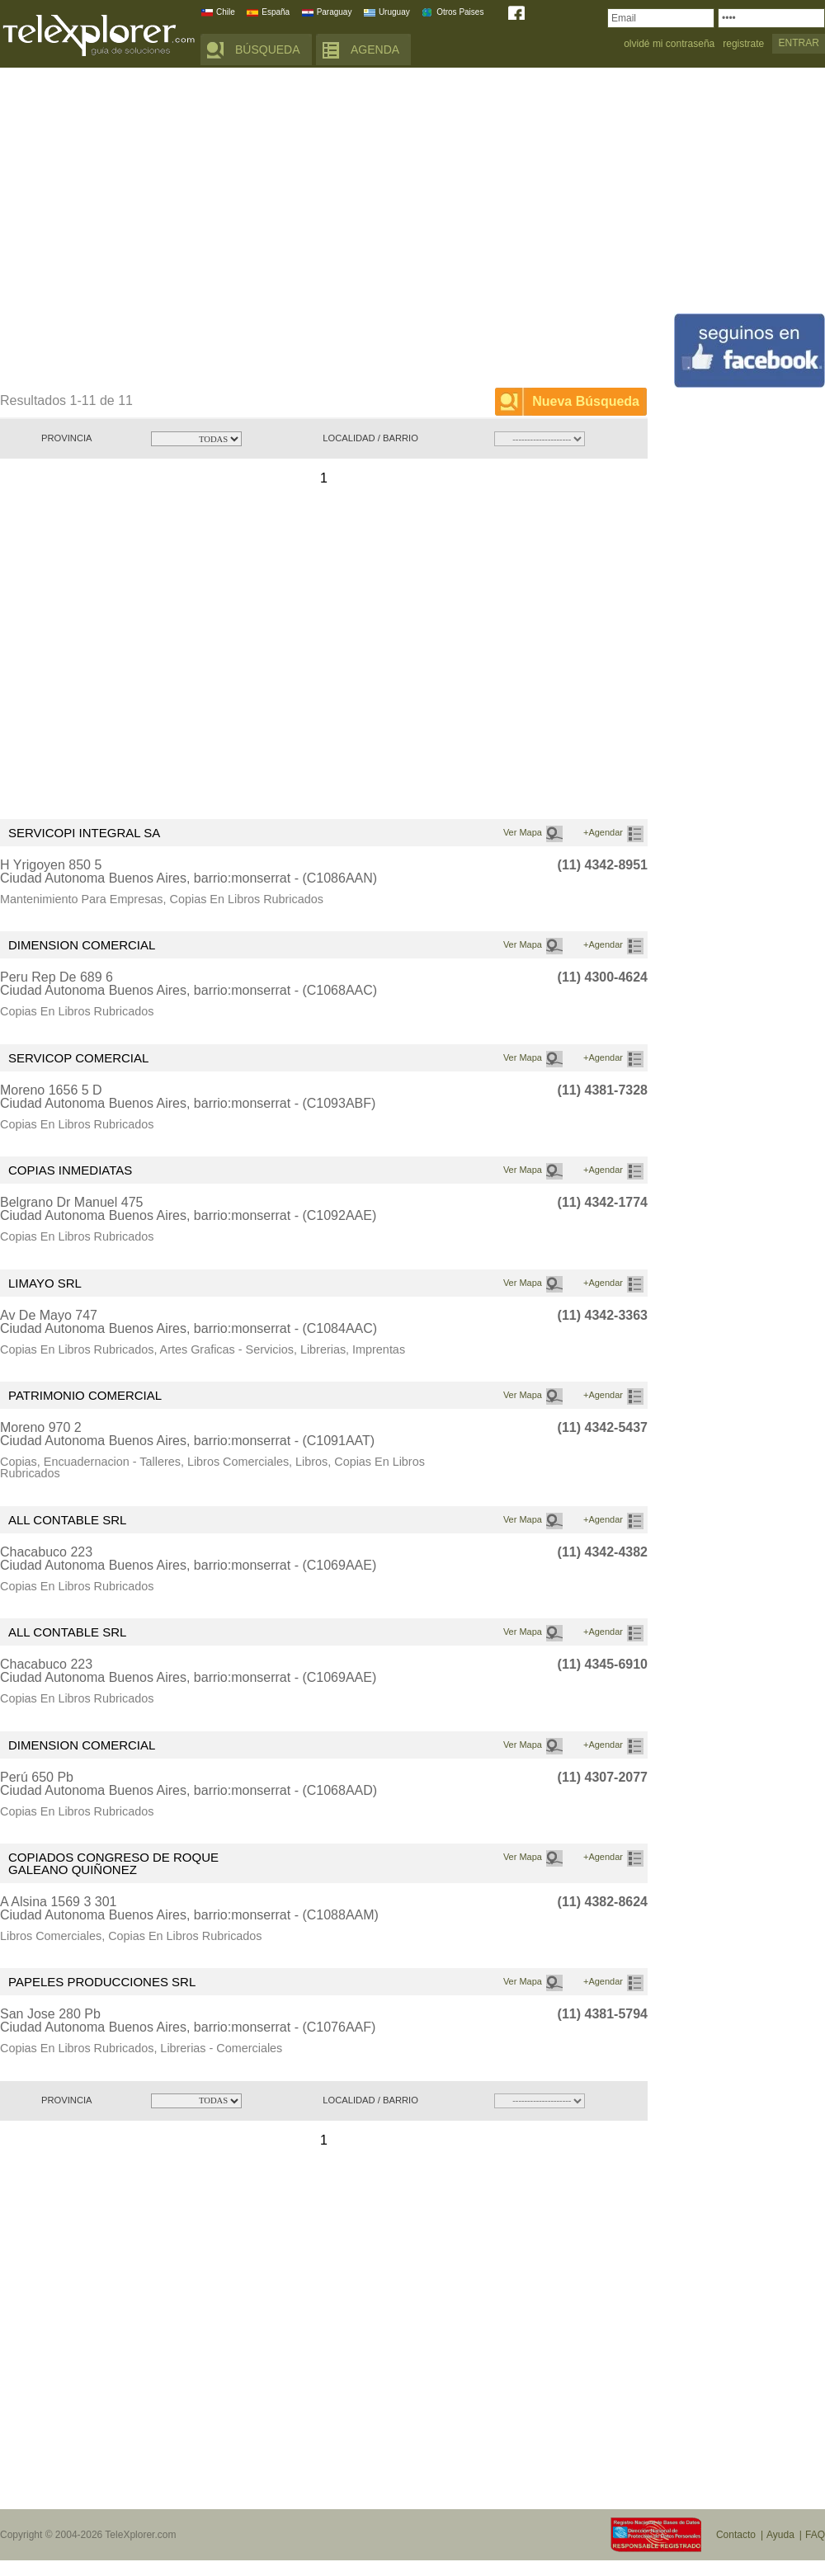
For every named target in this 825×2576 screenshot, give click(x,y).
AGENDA (375, 49)
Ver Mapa (522, 832)
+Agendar (603, 832)
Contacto (736, 2535)
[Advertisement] (154, 230)
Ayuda (780, 2535)
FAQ (815, 2535)
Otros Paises (459, 11)
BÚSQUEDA (267, 49)
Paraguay (334, 11)
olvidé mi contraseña (669, 44)
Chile (225, 11)
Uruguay (394, 11)
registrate (743, 44)
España (276, 11)
